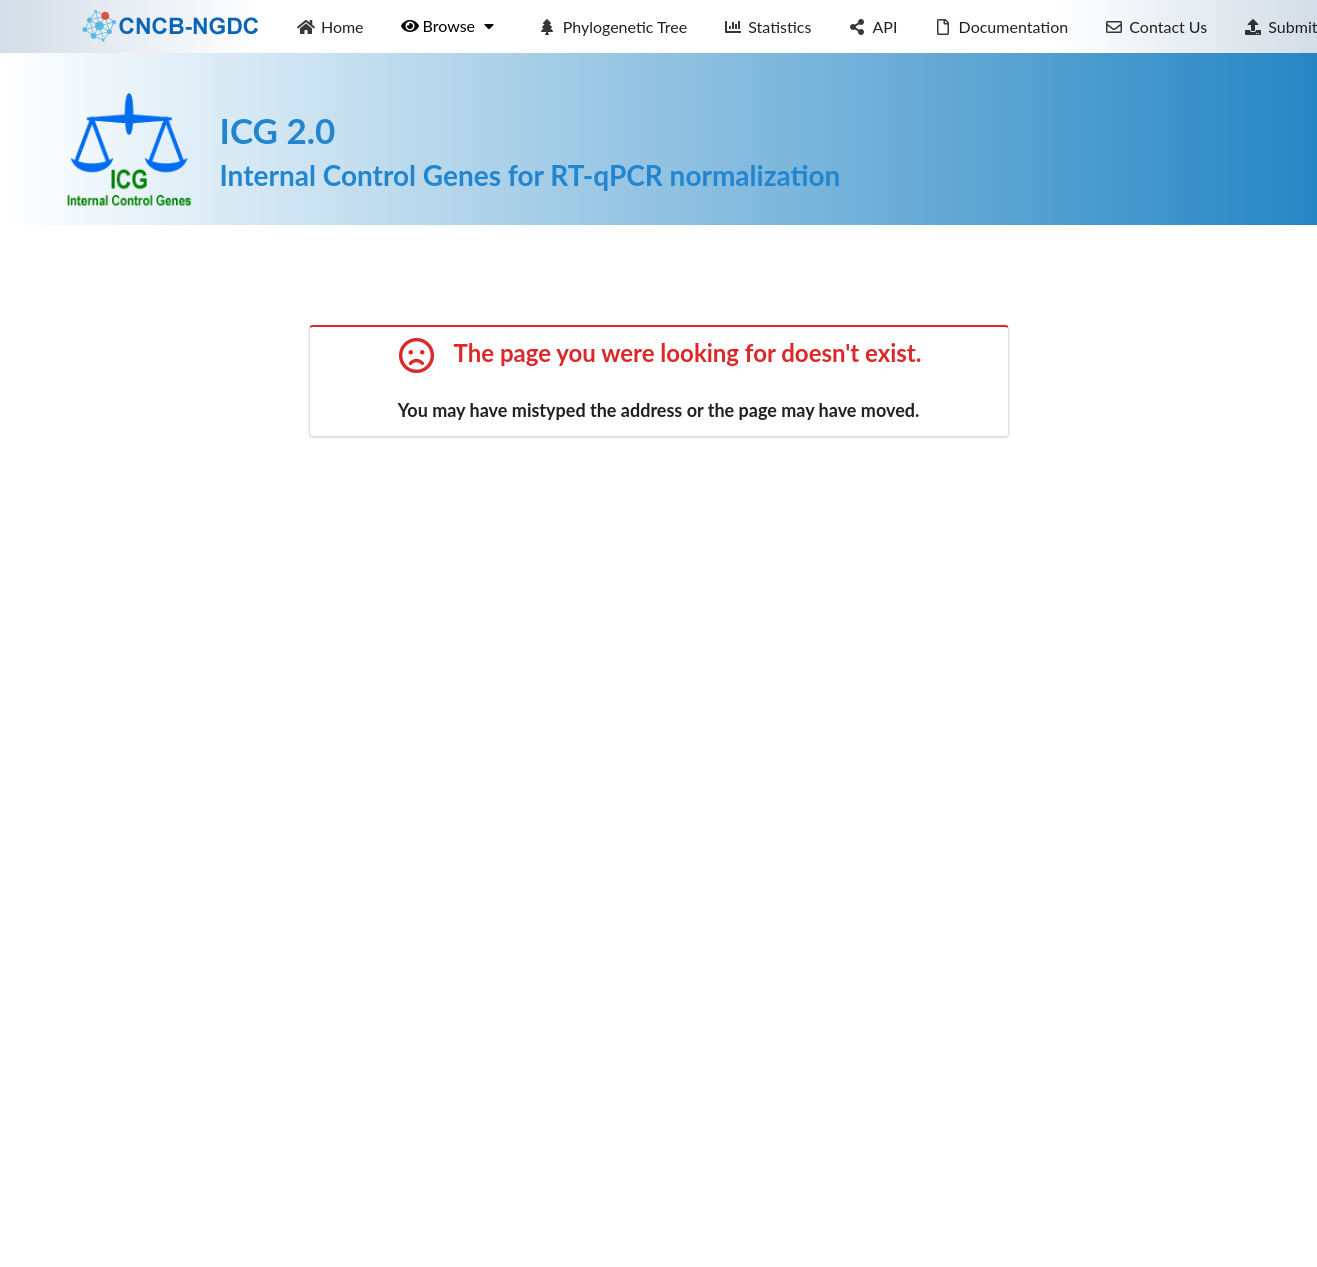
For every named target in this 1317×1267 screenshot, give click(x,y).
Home (329, 26)
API (873, 26)
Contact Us (1156, 26)
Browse (449, 25)
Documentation (1001, 26)
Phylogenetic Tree (612, 26)
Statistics (768, 26)
